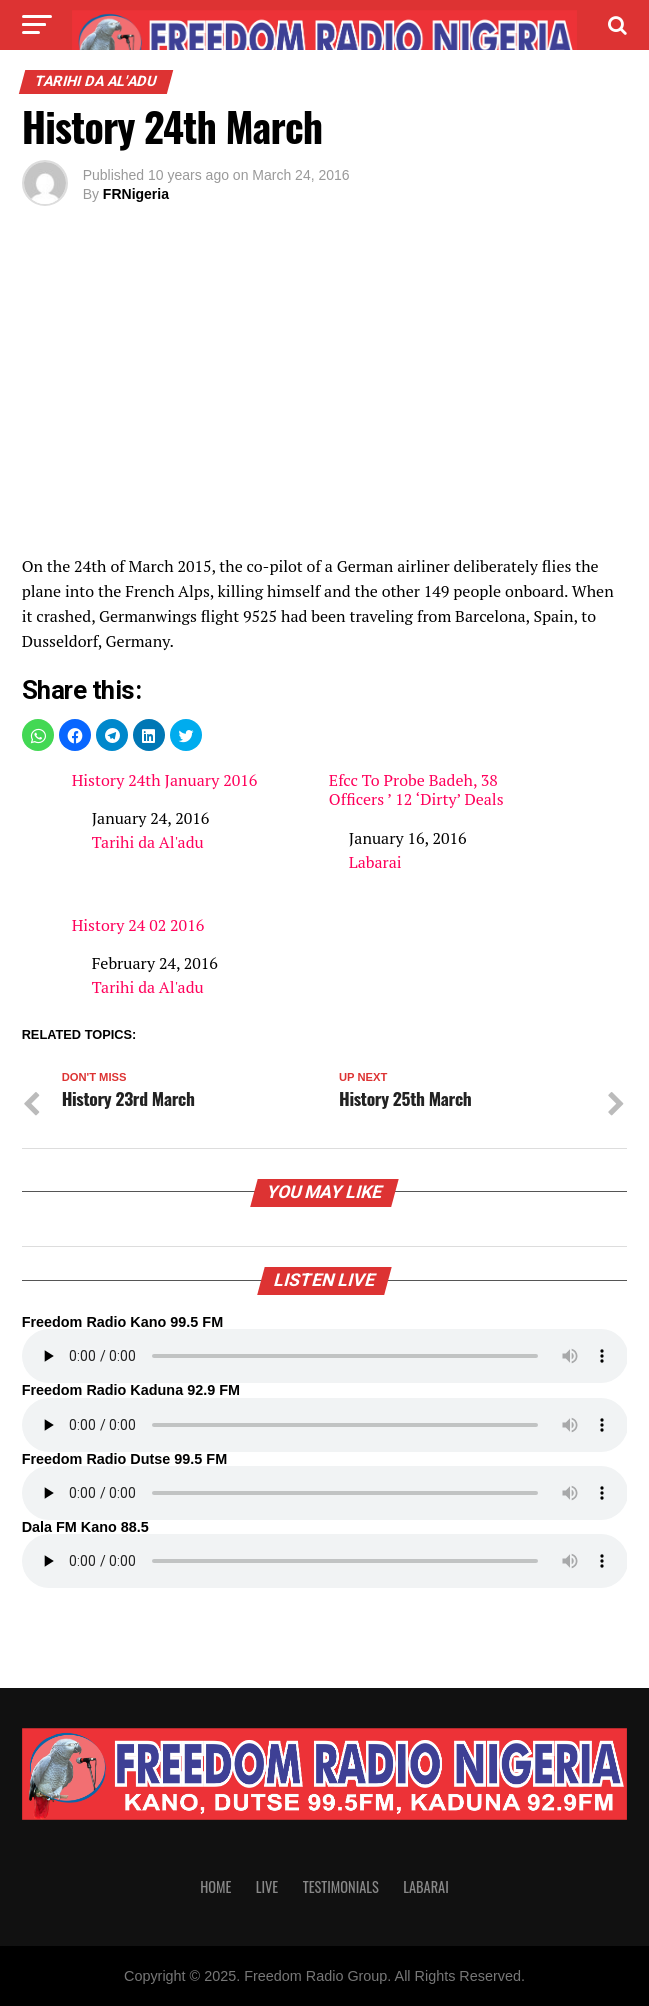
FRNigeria (136, 194)
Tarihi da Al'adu (148, 842)
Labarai (375, 862)
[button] (38, 735)
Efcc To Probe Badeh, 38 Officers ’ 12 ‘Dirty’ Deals (416, 790)
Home (215, 1886)
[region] (325, 386)
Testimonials (341, 1886)
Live (267, 1886)
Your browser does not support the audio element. (325, 1356)
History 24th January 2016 (165, 780)
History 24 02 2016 (138, 925)
